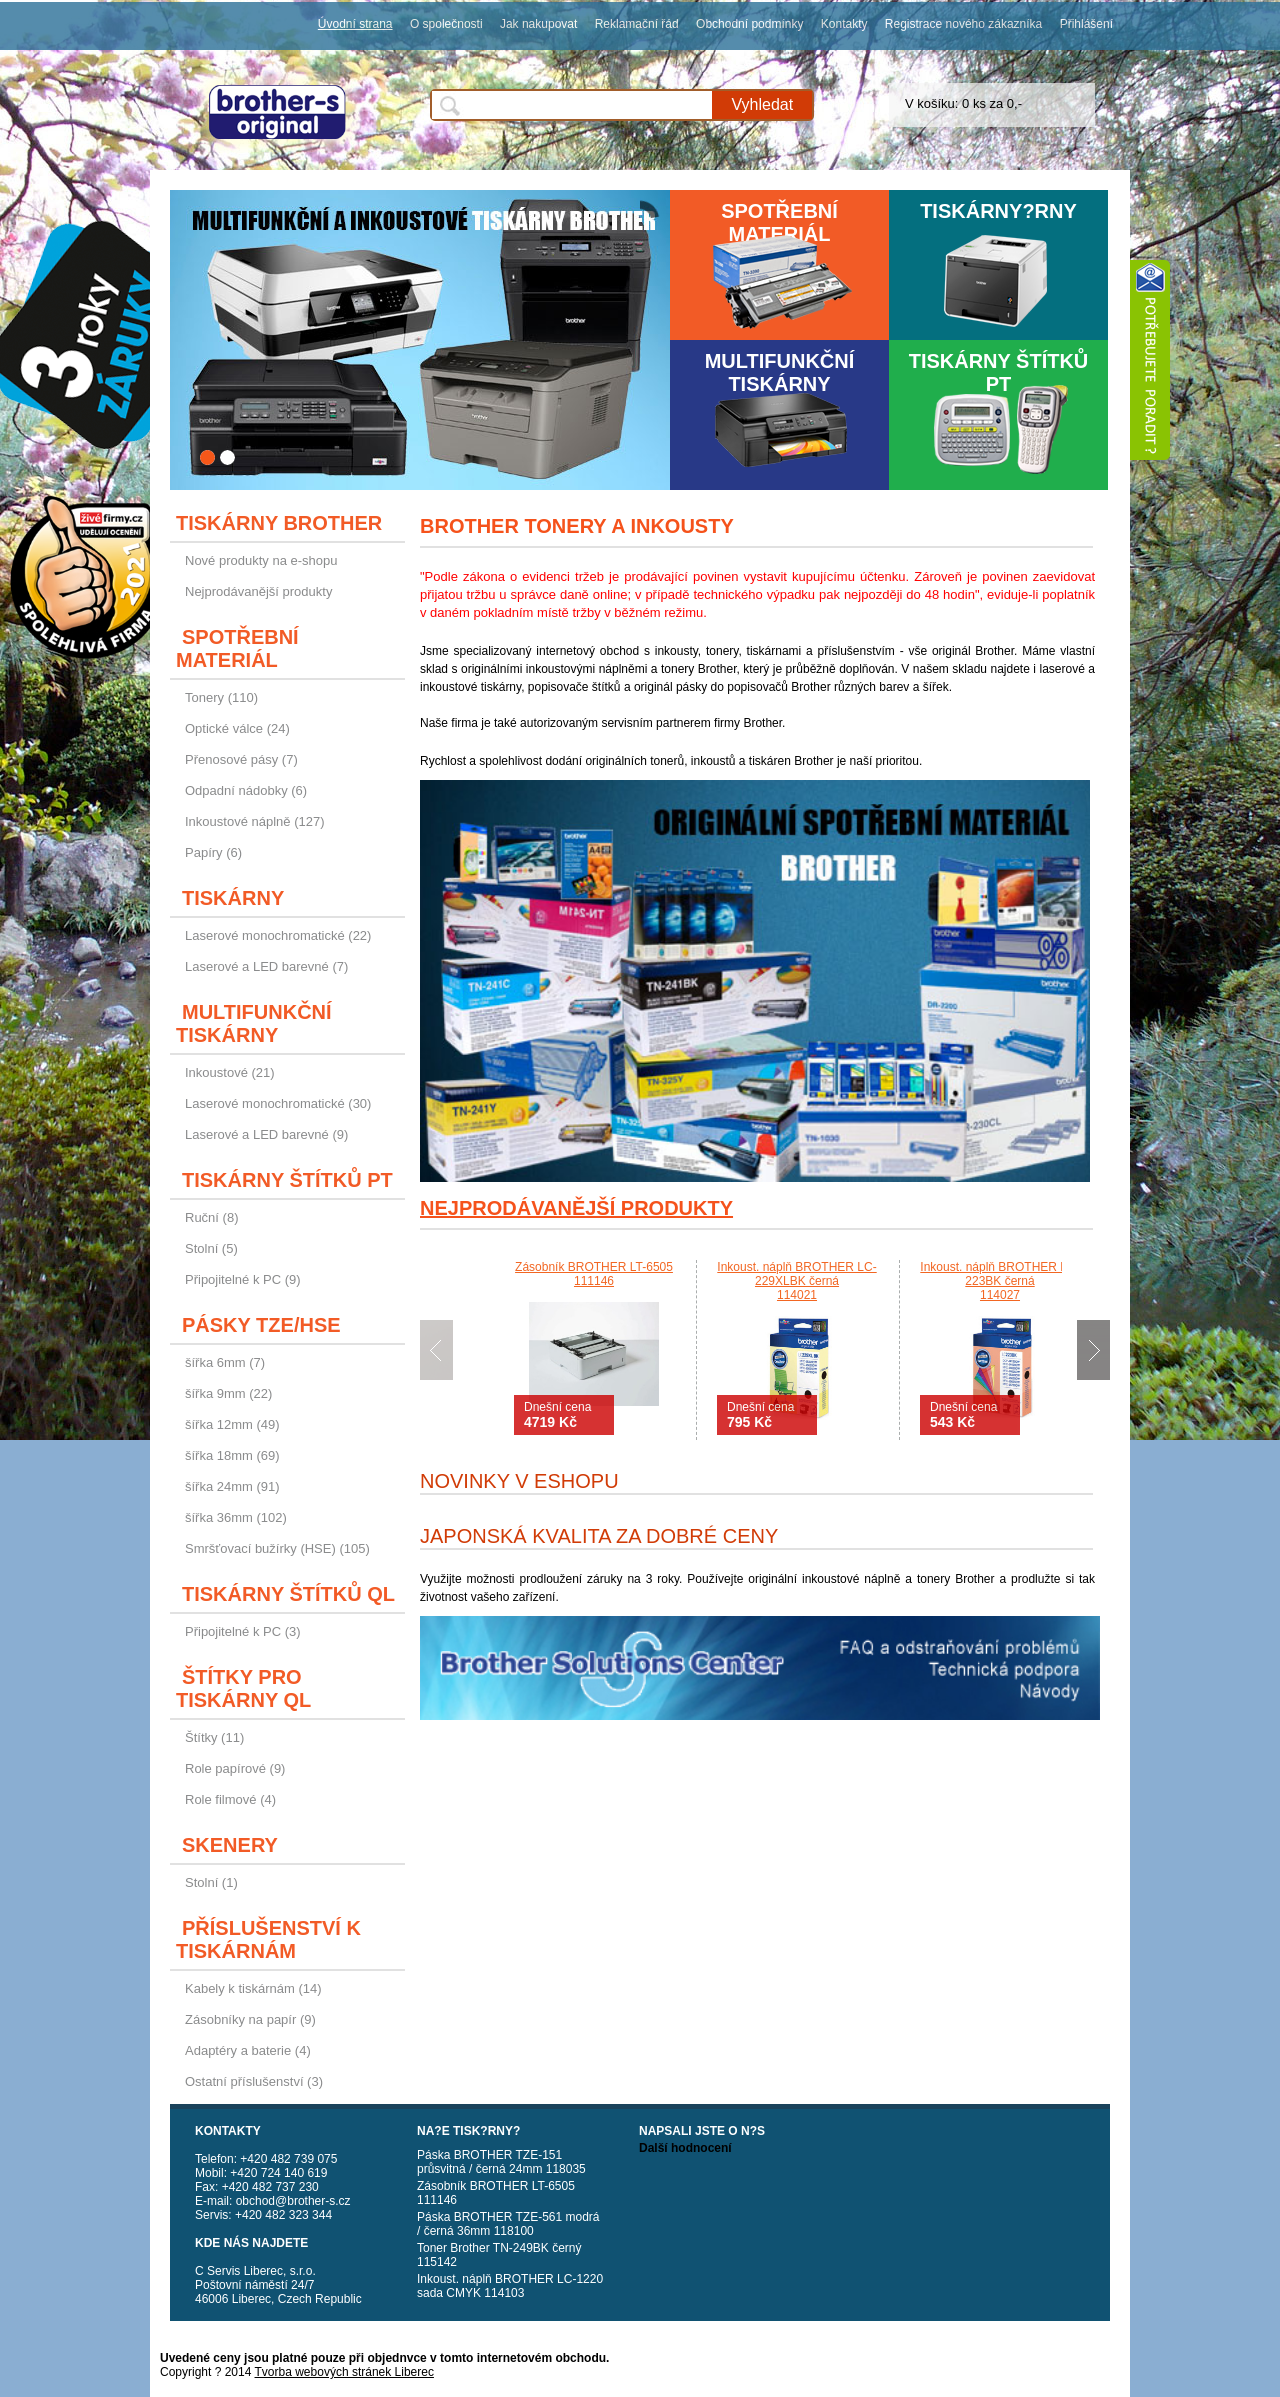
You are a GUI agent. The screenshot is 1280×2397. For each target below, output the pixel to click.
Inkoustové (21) (230, 1072)
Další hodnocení (685, 2148)
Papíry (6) (213, 852)
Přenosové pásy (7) (241, 759)
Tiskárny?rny (998, 211)
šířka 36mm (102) (236, 1517)
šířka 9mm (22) (228, 1393)
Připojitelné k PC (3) (243, 1631)
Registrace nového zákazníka (963, 24)
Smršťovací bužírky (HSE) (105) (277, 1548)
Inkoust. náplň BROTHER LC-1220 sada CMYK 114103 (510, 2286)
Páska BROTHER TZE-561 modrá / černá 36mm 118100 (508, 2224)
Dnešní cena (557, 1415)
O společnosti (446, 24)
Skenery (230, 1845)
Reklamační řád (637, 24)
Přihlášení (1086, 24)
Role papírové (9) (235, 1768)
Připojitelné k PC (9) (243, 1279)
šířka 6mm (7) (225, 1362)
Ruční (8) (211, 1217)
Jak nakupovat (538, 24)
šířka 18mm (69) (232, 1455)
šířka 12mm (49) (232, 1424)
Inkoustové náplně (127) (254, 821)
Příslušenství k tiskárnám (268, 1939)
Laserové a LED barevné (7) (266, 966)
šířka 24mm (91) (232, 1486)
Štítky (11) (214, 1737)
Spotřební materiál (779, 222)
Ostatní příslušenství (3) (254, 2081)
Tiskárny (233, 898)
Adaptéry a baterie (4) (248, 2050)
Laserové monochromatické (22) (278, 935)
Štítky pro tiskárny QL (243, 1688)
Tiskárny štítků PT (999, 372)
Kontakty (844, 24)
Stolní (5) (211, 1248)
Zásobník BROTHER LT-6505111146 (594, 1274)
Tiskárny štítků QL (288, 1594)
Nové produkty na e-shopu (261, 560)
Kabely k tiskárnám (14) (253, 1988)
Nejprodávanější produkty (258, 591)
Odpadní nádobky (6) (246, 790)
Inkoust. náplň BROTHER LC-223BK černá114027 (999, 1281)
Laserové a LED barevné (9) (266, 1134)
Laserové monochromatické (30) (278, 1103)
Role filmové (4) (230, 1799)
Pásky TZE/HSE (261, 1325)
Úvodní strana (355, 24)
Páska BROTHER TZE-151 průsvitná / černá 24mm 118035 (501, 2162)
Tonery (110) (221, 697)
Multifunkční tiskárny (780, 372)
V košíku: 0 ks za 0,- (963, 103)
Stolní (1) (211, 1882)
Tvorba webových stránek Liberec (344, 2372)
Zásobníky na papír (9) (250, 2019)
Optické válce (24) (237, 728)
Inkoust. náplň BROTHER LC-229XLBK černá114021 (796, 1281)
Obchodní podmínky (749, 24)
